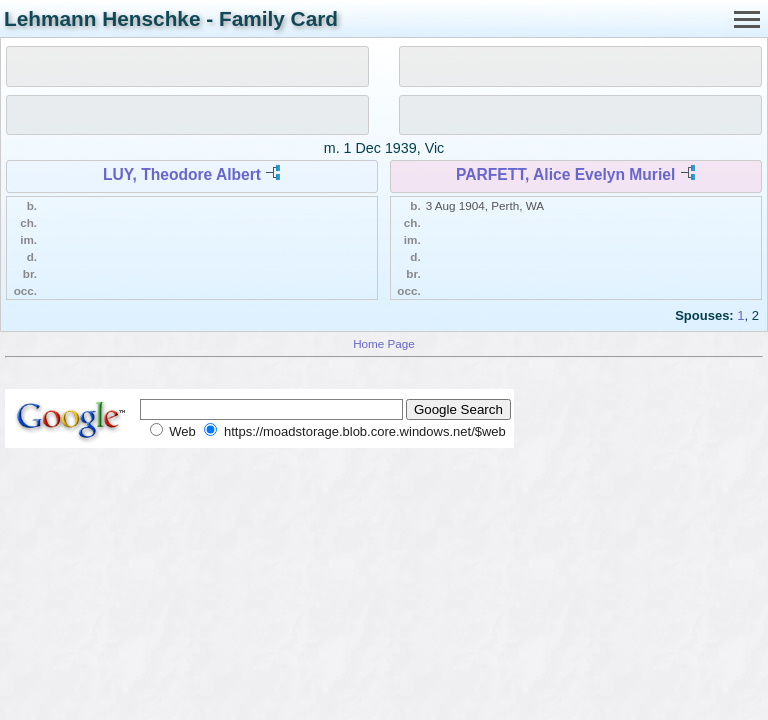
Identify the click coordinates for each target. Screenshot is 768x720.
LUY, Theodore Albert (182, 174)
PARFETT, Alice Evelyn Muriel (565, 174)
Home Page (384, 343)
